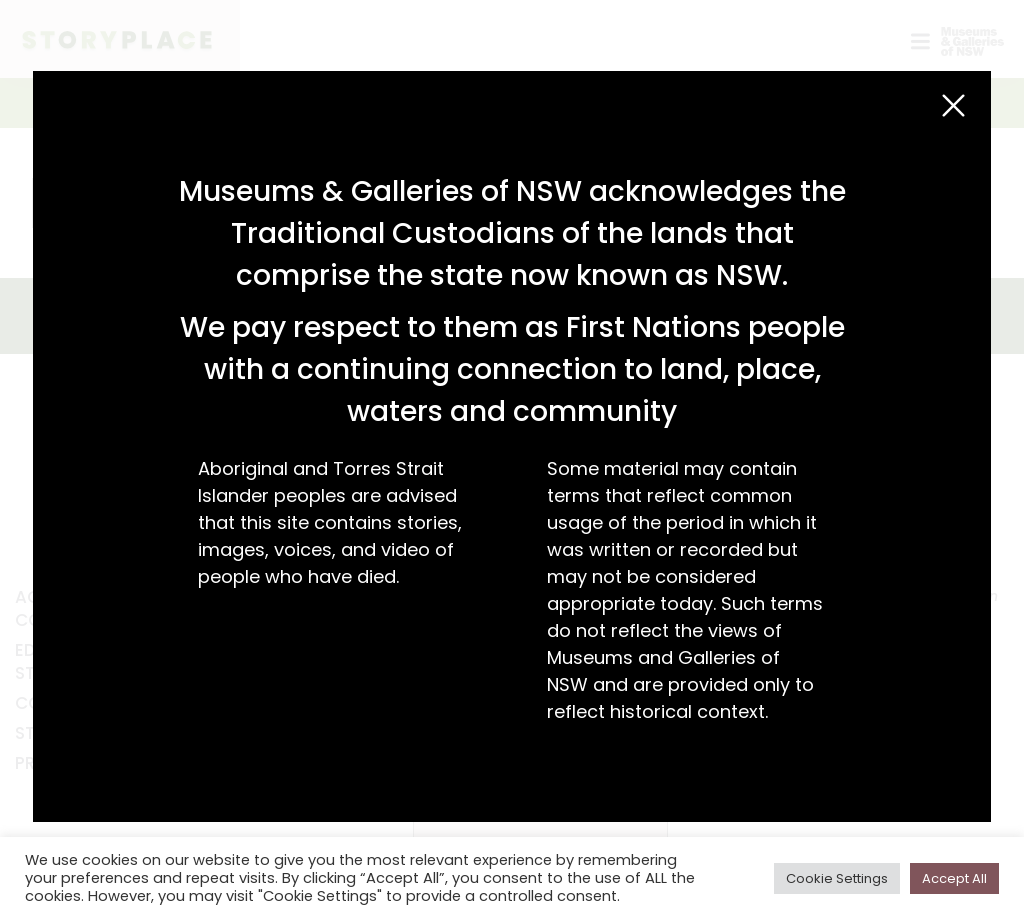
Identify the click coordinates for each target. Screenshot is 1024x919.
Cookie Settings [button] (837, 878)
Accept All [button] (954, 878)
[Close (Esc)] (953, 105)
